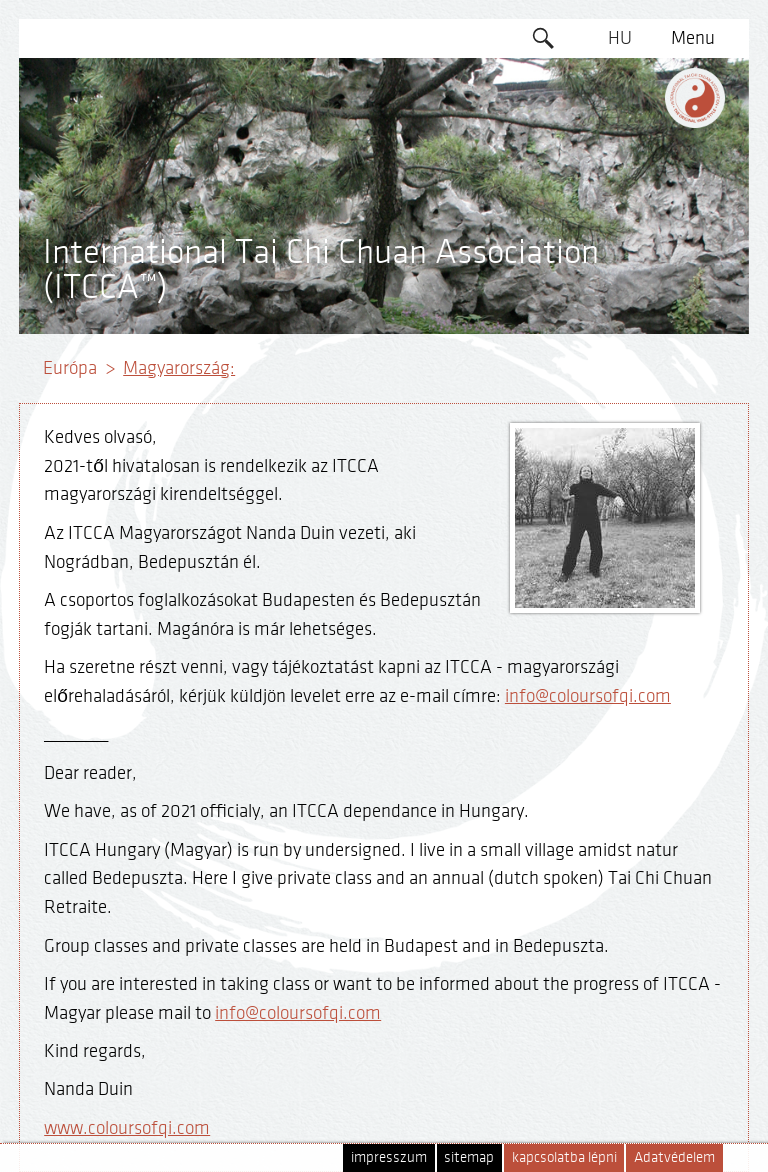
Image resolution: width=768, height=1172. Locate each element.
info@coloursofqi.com (588, 696)
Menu (693, 38)
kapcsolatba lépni (564, 1157)
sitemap (469, 1157)
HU (620, 38)
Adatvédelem (674, 1157)
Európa (70, 368)
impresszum (389, 1157)
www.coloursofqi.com (127, 1128)
